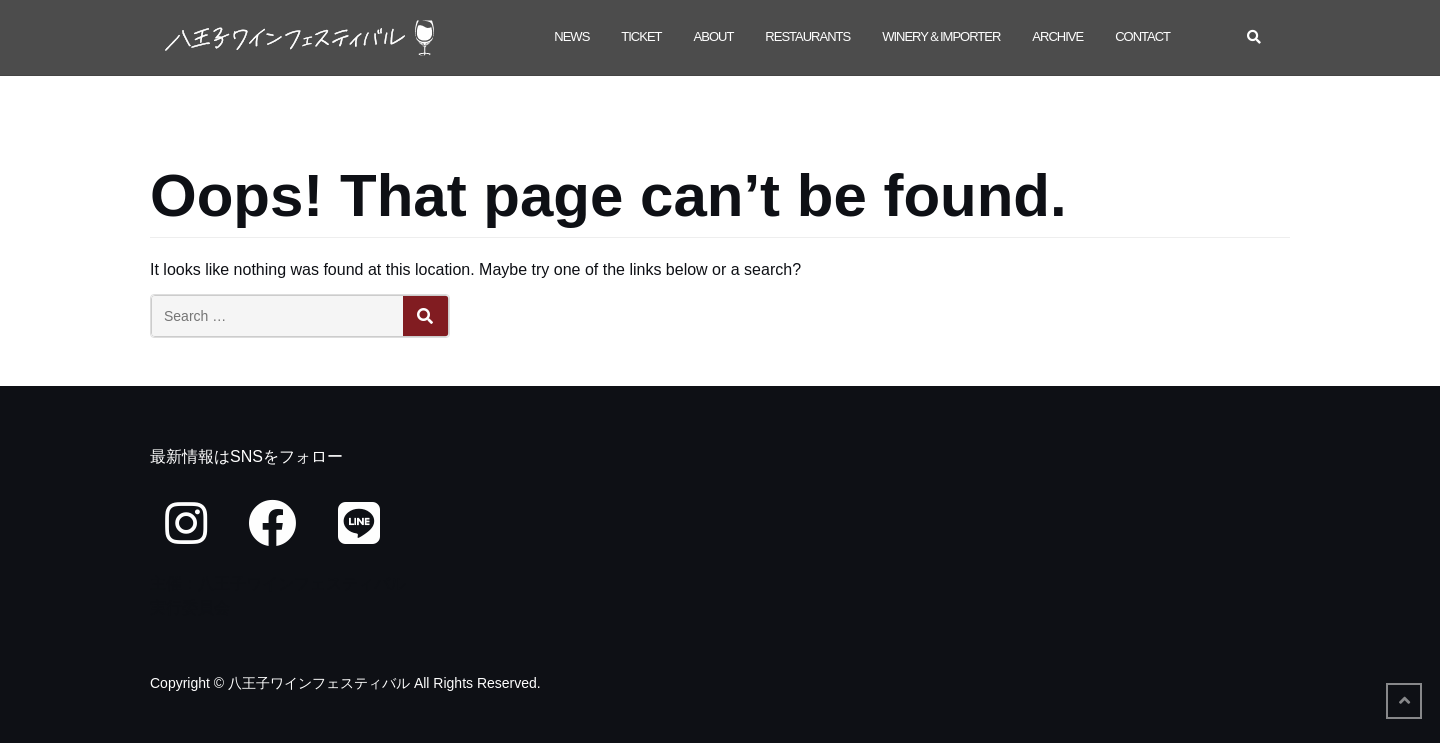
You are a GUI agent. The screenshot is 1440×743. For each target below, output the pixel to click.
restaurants (807, 36)
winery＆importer (941, 36)
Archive (1057, 36)
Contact (1142, 36)
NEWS (571, 36)
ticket (641, 36)
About (714, 36)
